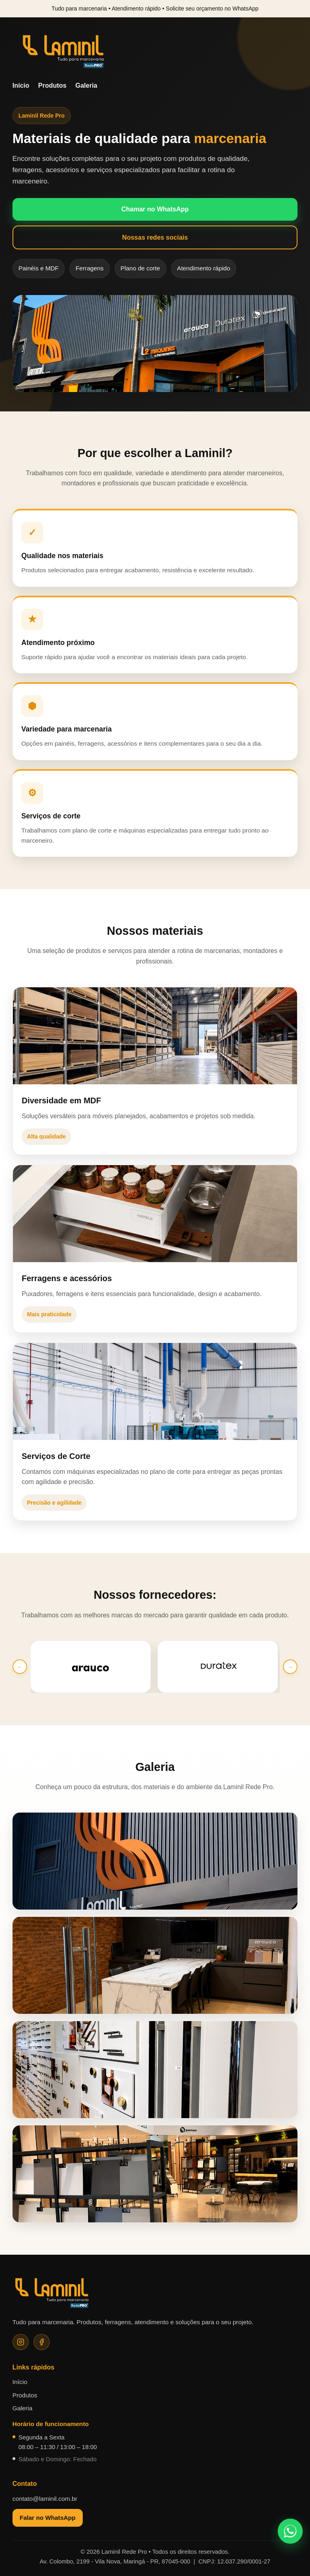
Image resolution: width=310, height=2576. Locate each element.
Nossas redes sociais (155, 237)
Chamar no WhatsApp (155, 209)
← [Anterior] (20, 1666)
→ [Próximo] (290, 1666)
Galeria (86, 85)
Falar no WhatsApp (47, 2517)
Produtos (52, 85)
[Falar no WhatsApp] (290, 2531)
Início (21, 85)
